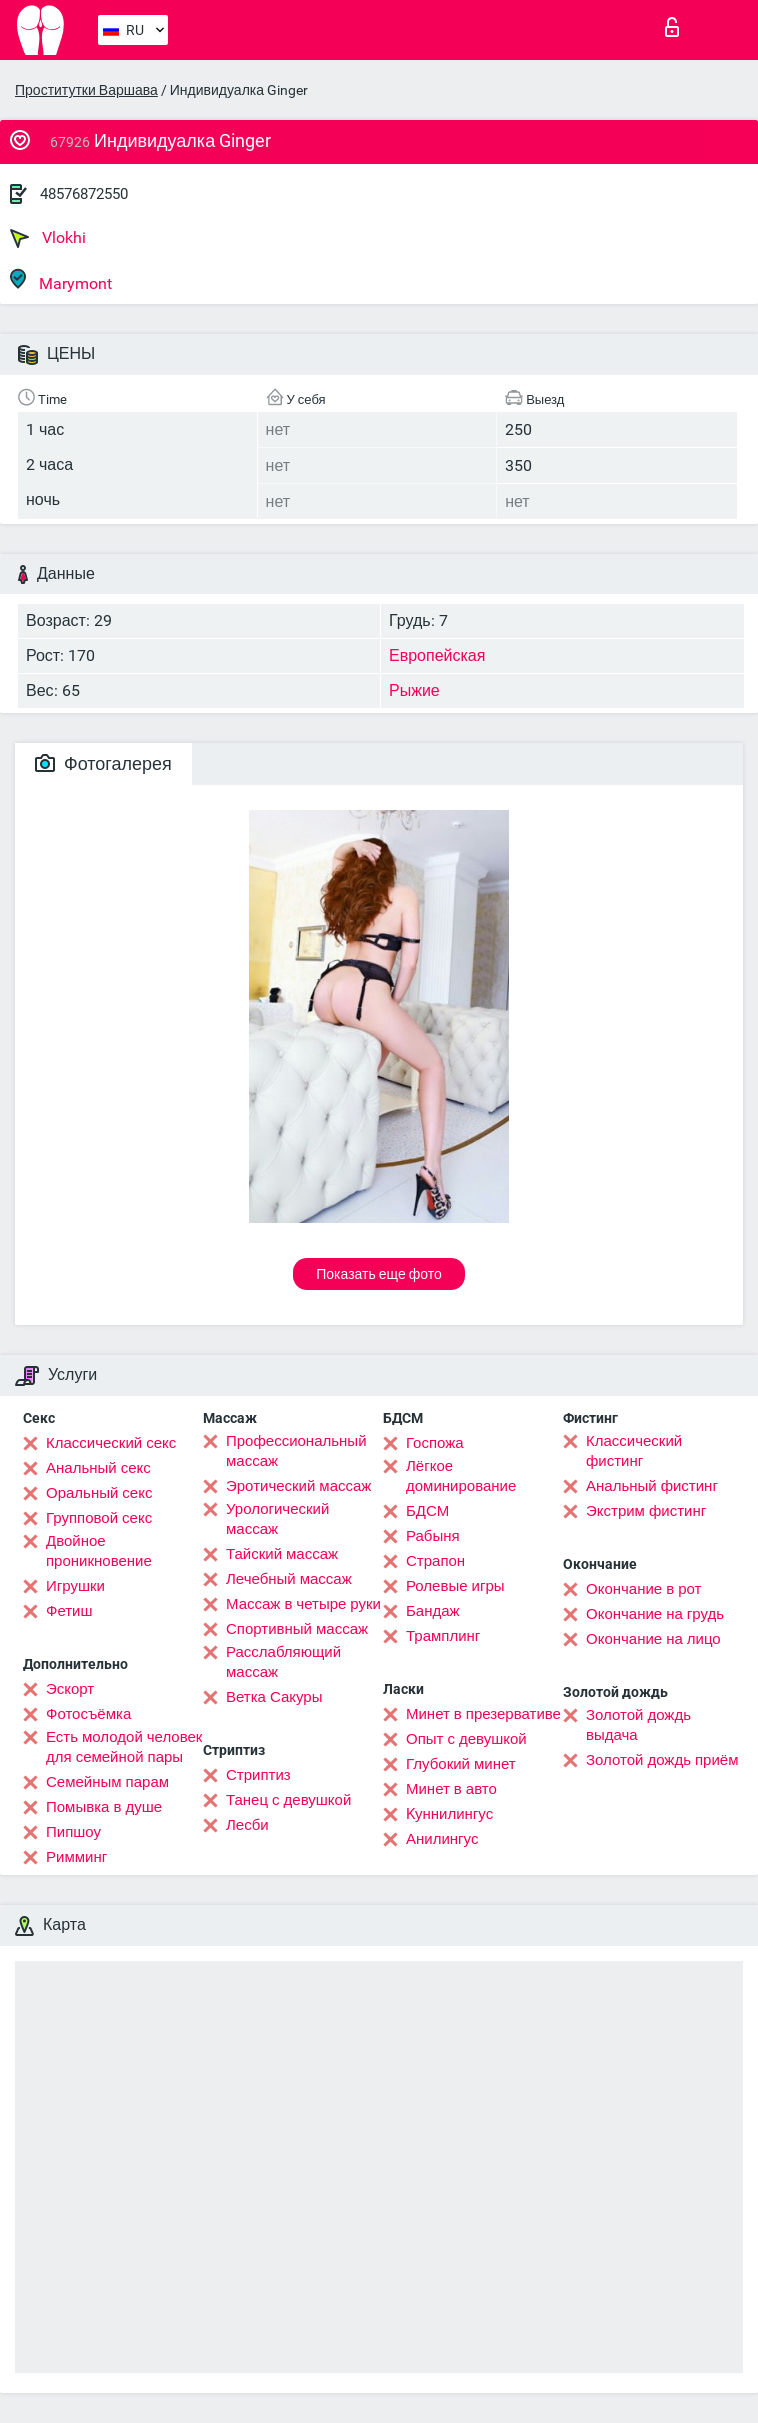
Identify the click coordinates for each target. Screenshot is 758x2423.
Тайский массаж (282, 1554)
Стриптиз (258, 1775)
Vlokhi (48, 238)
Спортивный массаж (297, 1629)
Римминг (76, 1857)
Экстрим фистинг (646, 1511)
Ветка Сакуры (274, 1697)
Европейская (437, 655)
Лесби (247, 1825)
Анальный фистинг (652, 1486)
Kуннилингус (449, 1814)
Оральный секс (99, 1493)
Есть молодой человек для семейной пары (124, 1747)
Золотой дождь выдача (638, 1725)
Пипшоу (73, 1832)
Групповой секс (99, 1518)
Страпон (435, 1561)
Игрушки (75, 1586)
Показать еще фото (379, 1274)
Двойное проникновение (99, 1551)
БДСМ (427, 1511)
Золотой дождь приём (662, 1760)
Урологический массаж (277, 1519)
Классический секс (111, 1443)
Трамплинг (443, 1636)
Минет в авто (451, 1789)
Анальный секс (98, 1468)
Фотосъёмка (88, 1714)
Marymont (61, 280)
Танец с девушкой (288, 1800)
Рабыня (433, 1536)
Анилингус (442, 1839)
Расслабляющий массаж (283, 1662)
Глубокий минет (461, 1764)
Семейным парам (107, 1782)
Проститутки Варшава (86, 90)
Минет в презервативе (483, 1714)
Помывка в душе (104, 1807)
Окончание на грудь (655, 1614)
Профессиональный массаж (296, 1451)
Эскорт (70, 1689)
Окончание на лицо (653, 1639)
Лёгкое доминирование (461, 1476)
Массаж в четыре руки (303, 1604)
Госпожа (435, 1443)
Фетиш (69, 1611)
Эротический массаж (298, 1486)
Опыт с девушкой (466, 1739)
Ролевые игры (455, 1586)
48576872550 (84, 194)
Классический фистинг (634, 1451)
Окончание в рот (643, 1589)
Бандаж (433, 1611)
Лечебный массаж (289, 1579)
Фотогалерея (103, 763)
